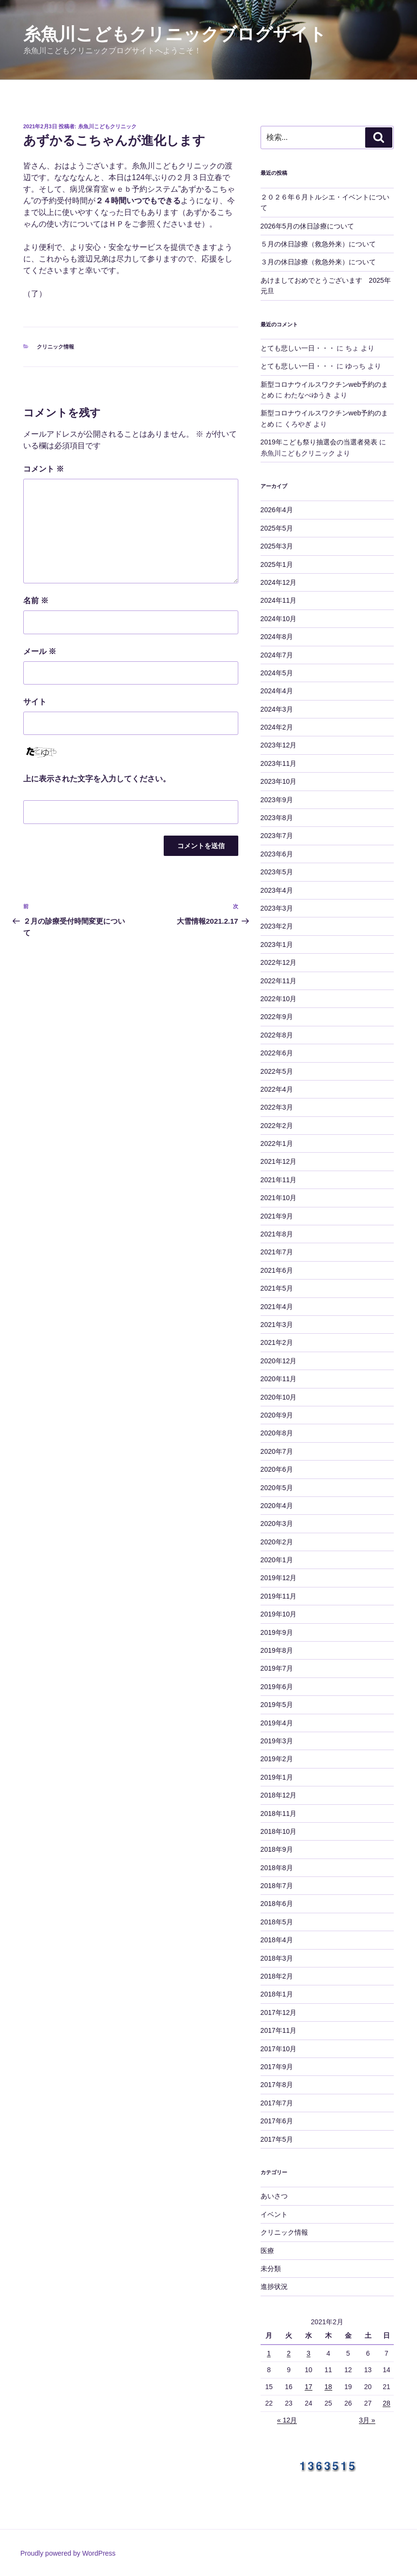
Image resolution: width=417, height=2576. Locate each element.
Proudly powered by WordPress (68, 2553)
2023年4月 (277, 890)
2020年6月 (277, 1469)
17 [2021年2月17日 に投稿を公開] (308, 2387)
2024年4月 (277, 691)
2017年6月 (277, 2121)
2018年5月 (277, 1922)
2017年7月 (277, 2103)
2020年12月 (279, 1361)
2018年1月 (277, 1994)
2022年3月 (277, 1107)
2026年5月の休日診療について (307, 226)
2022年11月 (279, 981)
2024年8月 (277, 636)
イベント (274, 2214)
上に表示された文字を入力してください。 (96, 779)
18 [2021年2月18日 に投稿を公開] (328, 2387)
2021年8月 (277, 1234)
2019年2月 (277, 1759)
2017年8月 (277, 2084)
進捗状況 (274, 2286)
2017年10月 (279, 2049)
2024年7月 (277, 655)
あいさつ (274, 2196)
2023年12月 (279, 745)
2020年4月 (277, 1505)
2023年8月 (277, 818)
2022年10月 (279, 999)
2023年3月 (277, 908)
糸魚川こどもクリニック (107, 126)
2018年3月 (277, 1958)
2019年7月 (277, 1668)
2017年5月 (277, 2139)
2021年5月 (277, 1288)
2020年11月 (279, 1379)
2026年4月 (277, 510)
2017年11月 (279, 2030)
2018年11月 (279, 1813)
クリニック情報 (55, 347)
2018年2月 (277, 1976)
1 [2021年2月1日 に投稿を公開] (269, 2353)
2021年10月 (279, 1198)
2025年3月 (277, 546)
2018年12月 (279, 1795)
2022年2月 (277, 1125)
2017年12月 (279, 2012)
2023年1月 (277, 944)
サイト (34, 702)
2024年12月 (279, 582)
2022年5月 (277, 1071)
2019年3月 (277, 1741)
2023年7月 (277, 835)
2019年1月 (277, 1777)
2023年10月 (279, 781)
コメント (43, 469)
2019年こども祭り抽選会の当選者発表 (319, 442)
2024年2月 (277, 727)
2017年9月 (277, 2067)
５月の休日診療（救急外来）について (318, 244)
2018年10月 (279, 1831)
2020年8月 (277, 1433)
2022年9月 (277, 1017)
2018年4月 (277, 1940)
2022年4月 (277, 1089)
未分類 (271, 2268)
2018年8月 (277, 1868)
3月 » (367, 2420)
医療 (267, 2251)
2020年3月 (277, 1523)
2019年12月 (279, 1578)
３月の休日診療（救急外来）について (318, 262)
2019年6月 (277, 1687)
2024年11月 (279, 600)
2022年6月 (277, 1053)
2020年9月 (277, 1415)
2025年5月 (277, 528)
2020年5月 (277, 1488)
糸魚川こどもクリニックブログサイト (174, 34)
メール (39, 651)
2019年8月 (277, 1650)
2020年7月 (277, 1451)
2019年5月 (277, 1704)
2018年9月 (277, 1849)
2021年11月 (279, 1180)
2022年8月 (277, 1035)
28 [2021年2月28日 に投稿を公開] (386, 2403)
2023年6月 (277, 854)
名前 (35, 600)
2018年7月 (277, 1886)
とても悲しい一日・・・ (298, 348)
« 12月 (287, 2420)
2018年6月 (277, 1903)
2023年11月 (279, 763)
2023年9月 (277, 800)
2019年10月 (279, 1614)
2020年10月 (279, 1397)
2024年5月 (277, 673)
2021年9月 (277, 1216)
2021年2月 (277, 1342)
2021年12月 (279, 1161)
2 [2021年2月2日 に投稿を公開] (289, 2353)
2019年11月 (279, 1596)
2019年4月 (277, 1723)
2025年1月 (277, 564)
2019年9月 (277, 1632)
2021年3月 (277, 1324)
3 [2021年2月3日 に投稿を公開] (308, 2353)
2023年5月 (277, 872)
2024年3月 (277, 709)
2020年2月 (277, 1542)
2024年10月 (279, 619)
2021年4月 (277, 1307)
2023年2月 (277, 926)
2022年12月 (279, 962)
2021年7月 (277, 1252)
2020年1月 (277, 1560)
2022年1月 (277, 1143)
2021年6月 (277, 1270)
